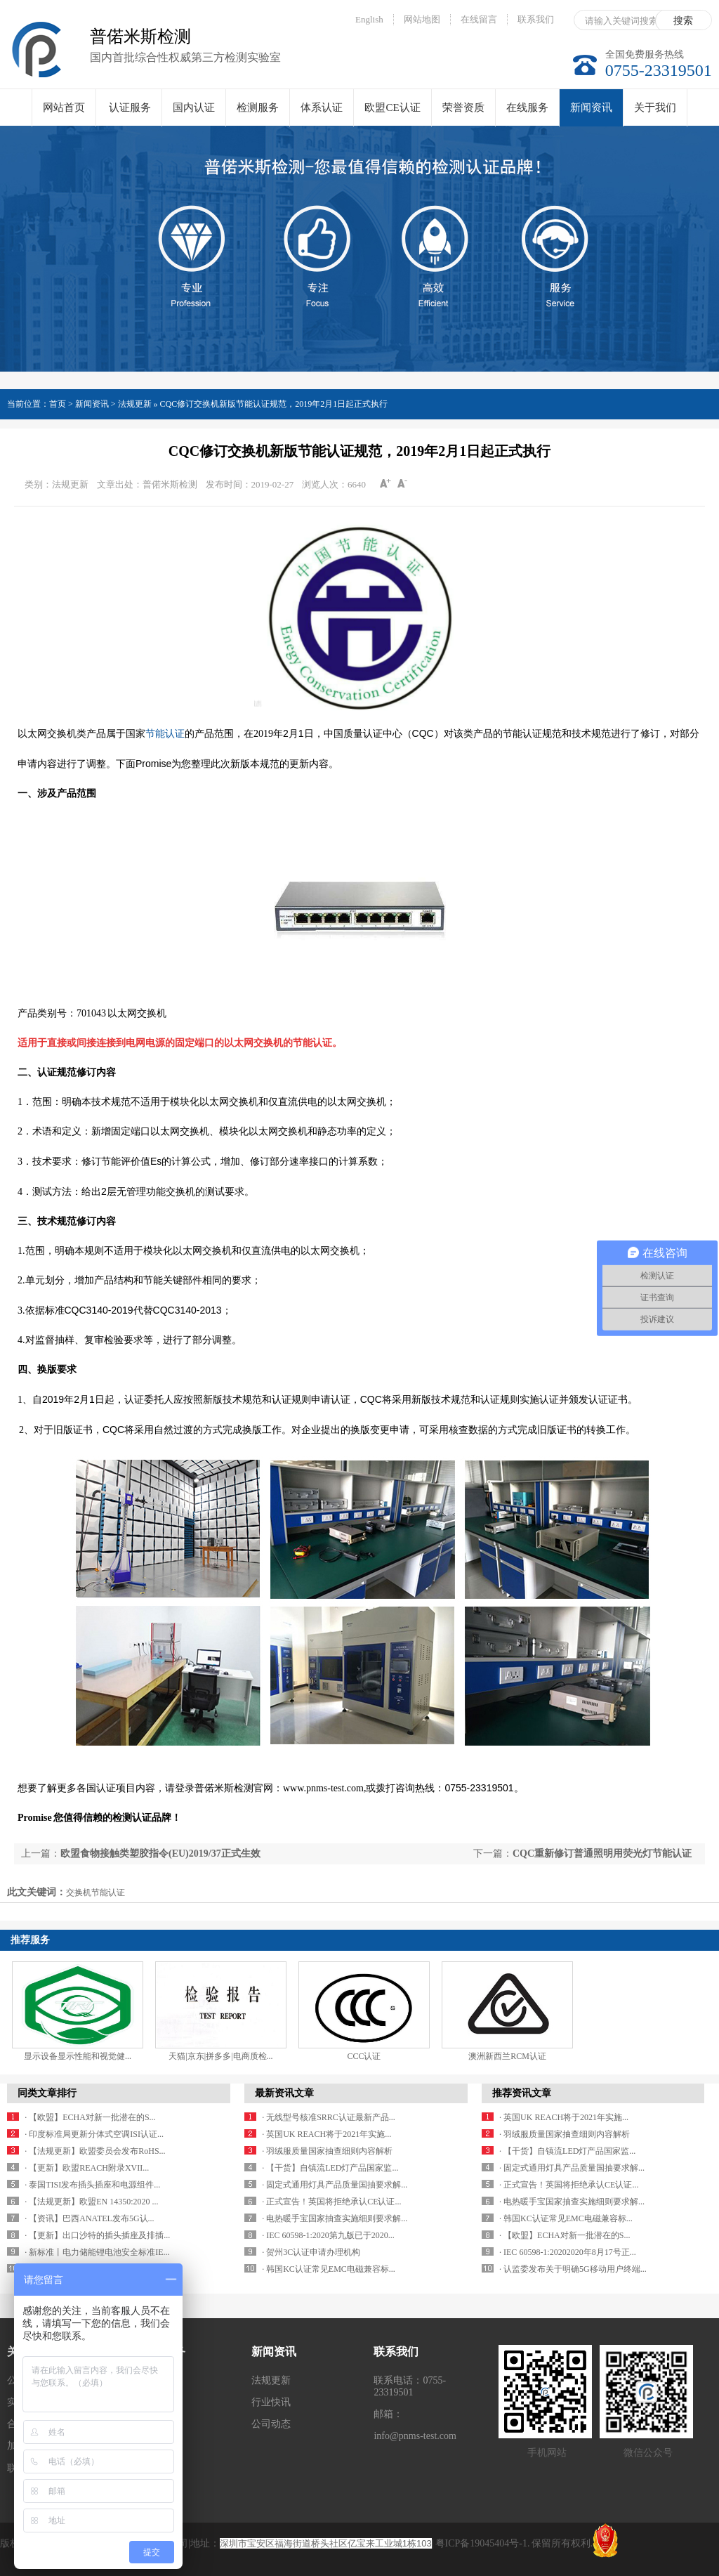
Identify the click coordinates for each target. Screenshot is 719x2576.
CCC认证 (364, 2056)
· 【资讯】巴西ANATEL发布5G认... (89, 2218)
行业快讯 (271, 2402)
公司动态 (271, 2424)
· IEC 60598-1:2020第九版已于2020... (328, 2235)
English (369, 19)
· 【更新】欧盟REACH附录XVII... (87, 2168)
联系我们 (535, 19)
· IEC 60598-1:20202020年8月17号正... (567, 2252)
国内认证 (194, 107)
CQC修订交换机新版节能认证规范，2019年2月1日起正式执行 (274, 404)
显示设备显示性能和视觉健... (77, 2056)
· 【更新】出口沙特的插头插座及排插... (97, 2235)
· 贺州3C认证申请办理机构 (311, 2252)
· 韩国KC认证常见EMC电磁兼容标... (328, 2269)
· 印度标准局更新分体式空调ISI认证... (94, 2134)
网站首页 (64, 107)
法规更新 (271, 2380)
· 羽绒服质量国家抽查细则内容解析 (327, 2151)
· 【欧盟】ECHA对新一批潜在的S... (90, 2117)
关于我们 (655, 107)
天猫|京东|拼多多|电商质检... (220, 2056)
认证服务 (130, 107)
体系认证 (322, 107)
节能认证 (165, 733)
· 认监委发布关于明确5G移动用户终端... (573, 2269)
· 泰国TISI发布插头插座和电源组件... (92, 2185)
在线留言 (479, 19)
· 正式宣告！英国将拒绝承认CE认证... (331, 2201)
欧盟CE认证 (392, 107)
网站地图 (422, 19)
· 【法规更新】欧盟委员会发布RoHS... (95, 2151)
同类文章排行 (47, 2093)
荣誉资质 (463, 107)
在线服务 (527, 107)
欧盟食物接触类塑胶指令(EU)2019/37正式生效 (160, 1853)
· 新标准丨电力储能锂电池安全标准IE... (97, 2252)
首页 (57, 404)
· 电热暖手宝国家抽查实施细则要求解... (334, 2218)
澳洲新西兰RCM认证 (507, 2056)
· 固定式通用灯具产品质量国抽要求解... (334, 2185)
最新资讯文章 (284, 2093)
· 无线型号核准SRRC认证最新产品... (328, 2117)
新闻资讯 (591, 114)
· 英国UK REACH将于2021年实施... (326, 2134)
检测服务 (258, 107)
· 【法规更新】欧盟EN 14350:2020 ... (91, 2201)
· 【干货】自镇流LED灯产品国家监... (330, 2168)
